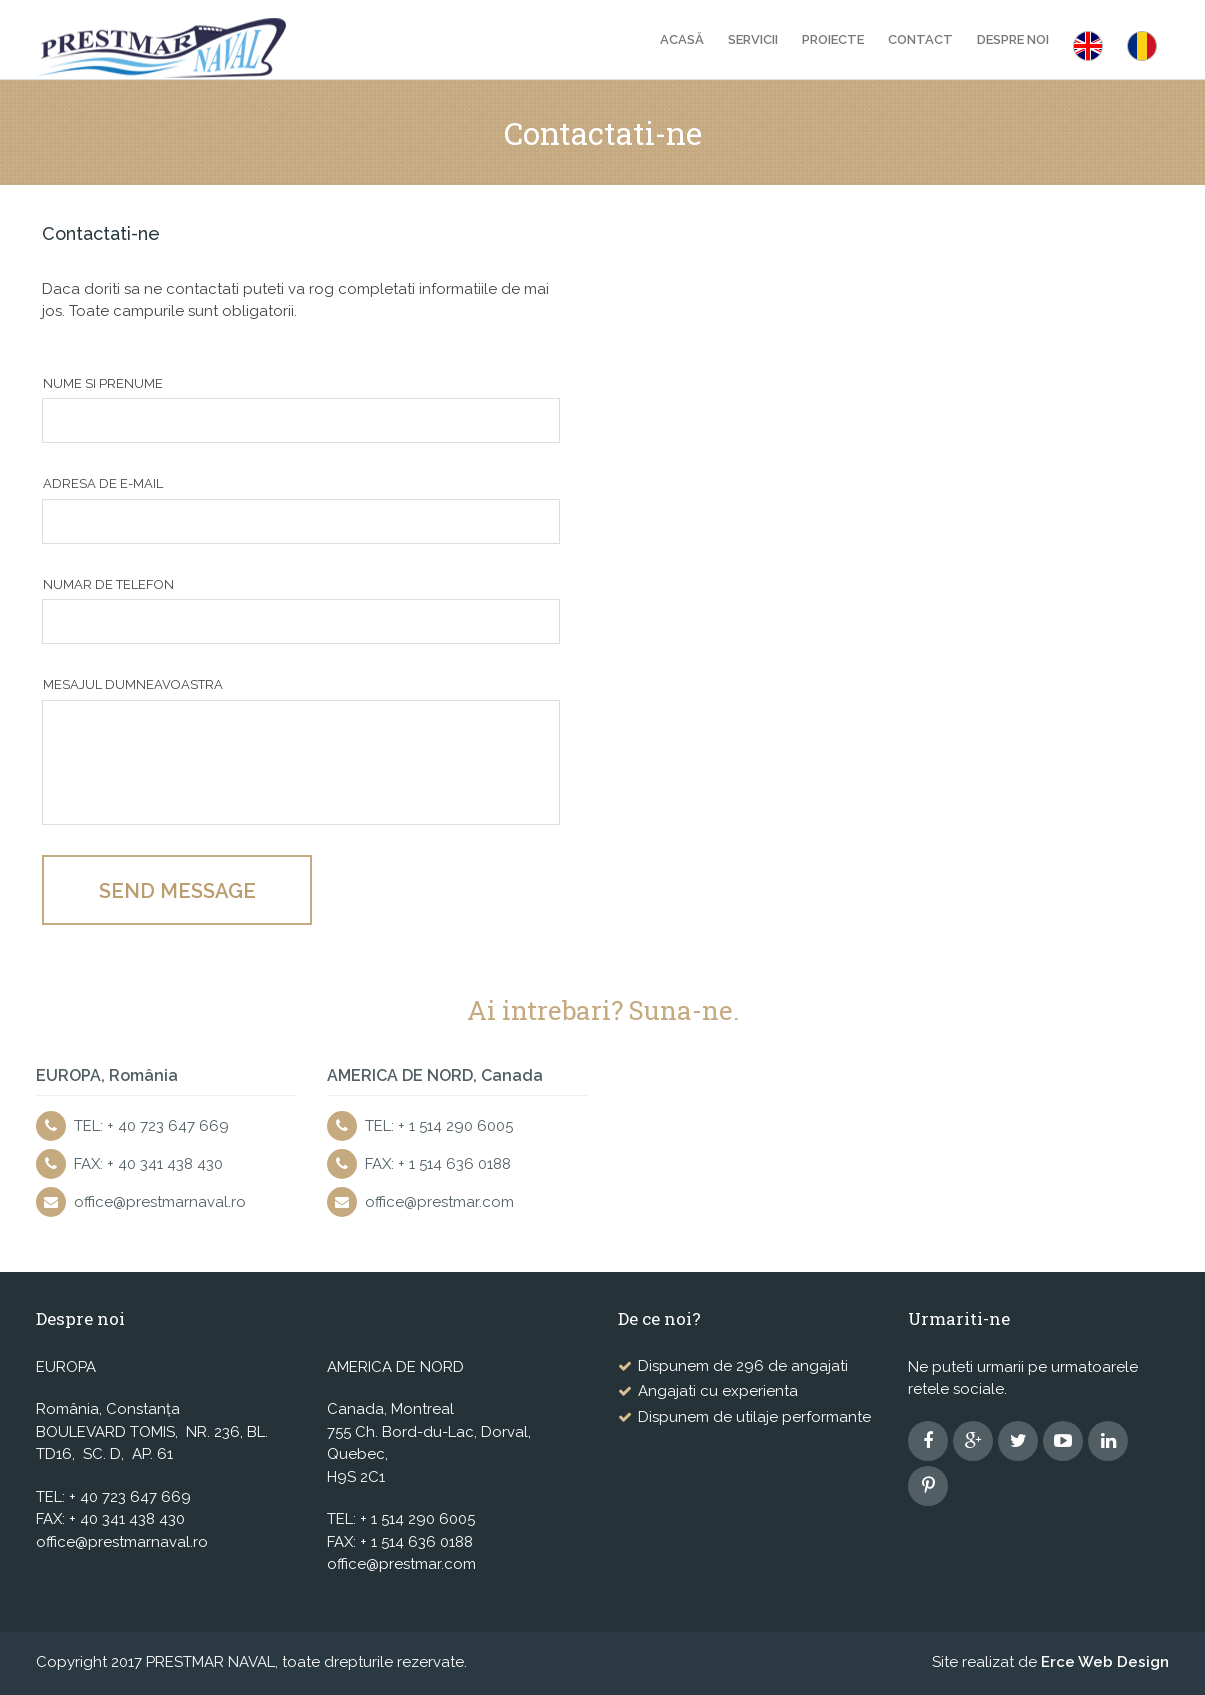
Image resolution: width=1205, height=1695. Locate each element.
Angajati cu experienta (718, 1391)
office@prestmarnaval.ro (160, 1202)
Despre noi (1013, 39)
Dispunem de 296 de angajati (743, 1366)
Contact (920, 39)
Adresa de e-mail (103, 483)
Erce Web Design (1105, 1662)
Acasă (682, 39)
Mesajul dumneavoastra (133, 684)
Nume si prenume (103, 383)
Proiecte (833, 39)
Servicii (753, 39)
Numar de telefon (108, 584)
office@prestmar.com (439, 1202)
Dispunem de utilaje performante (754, 1417)
